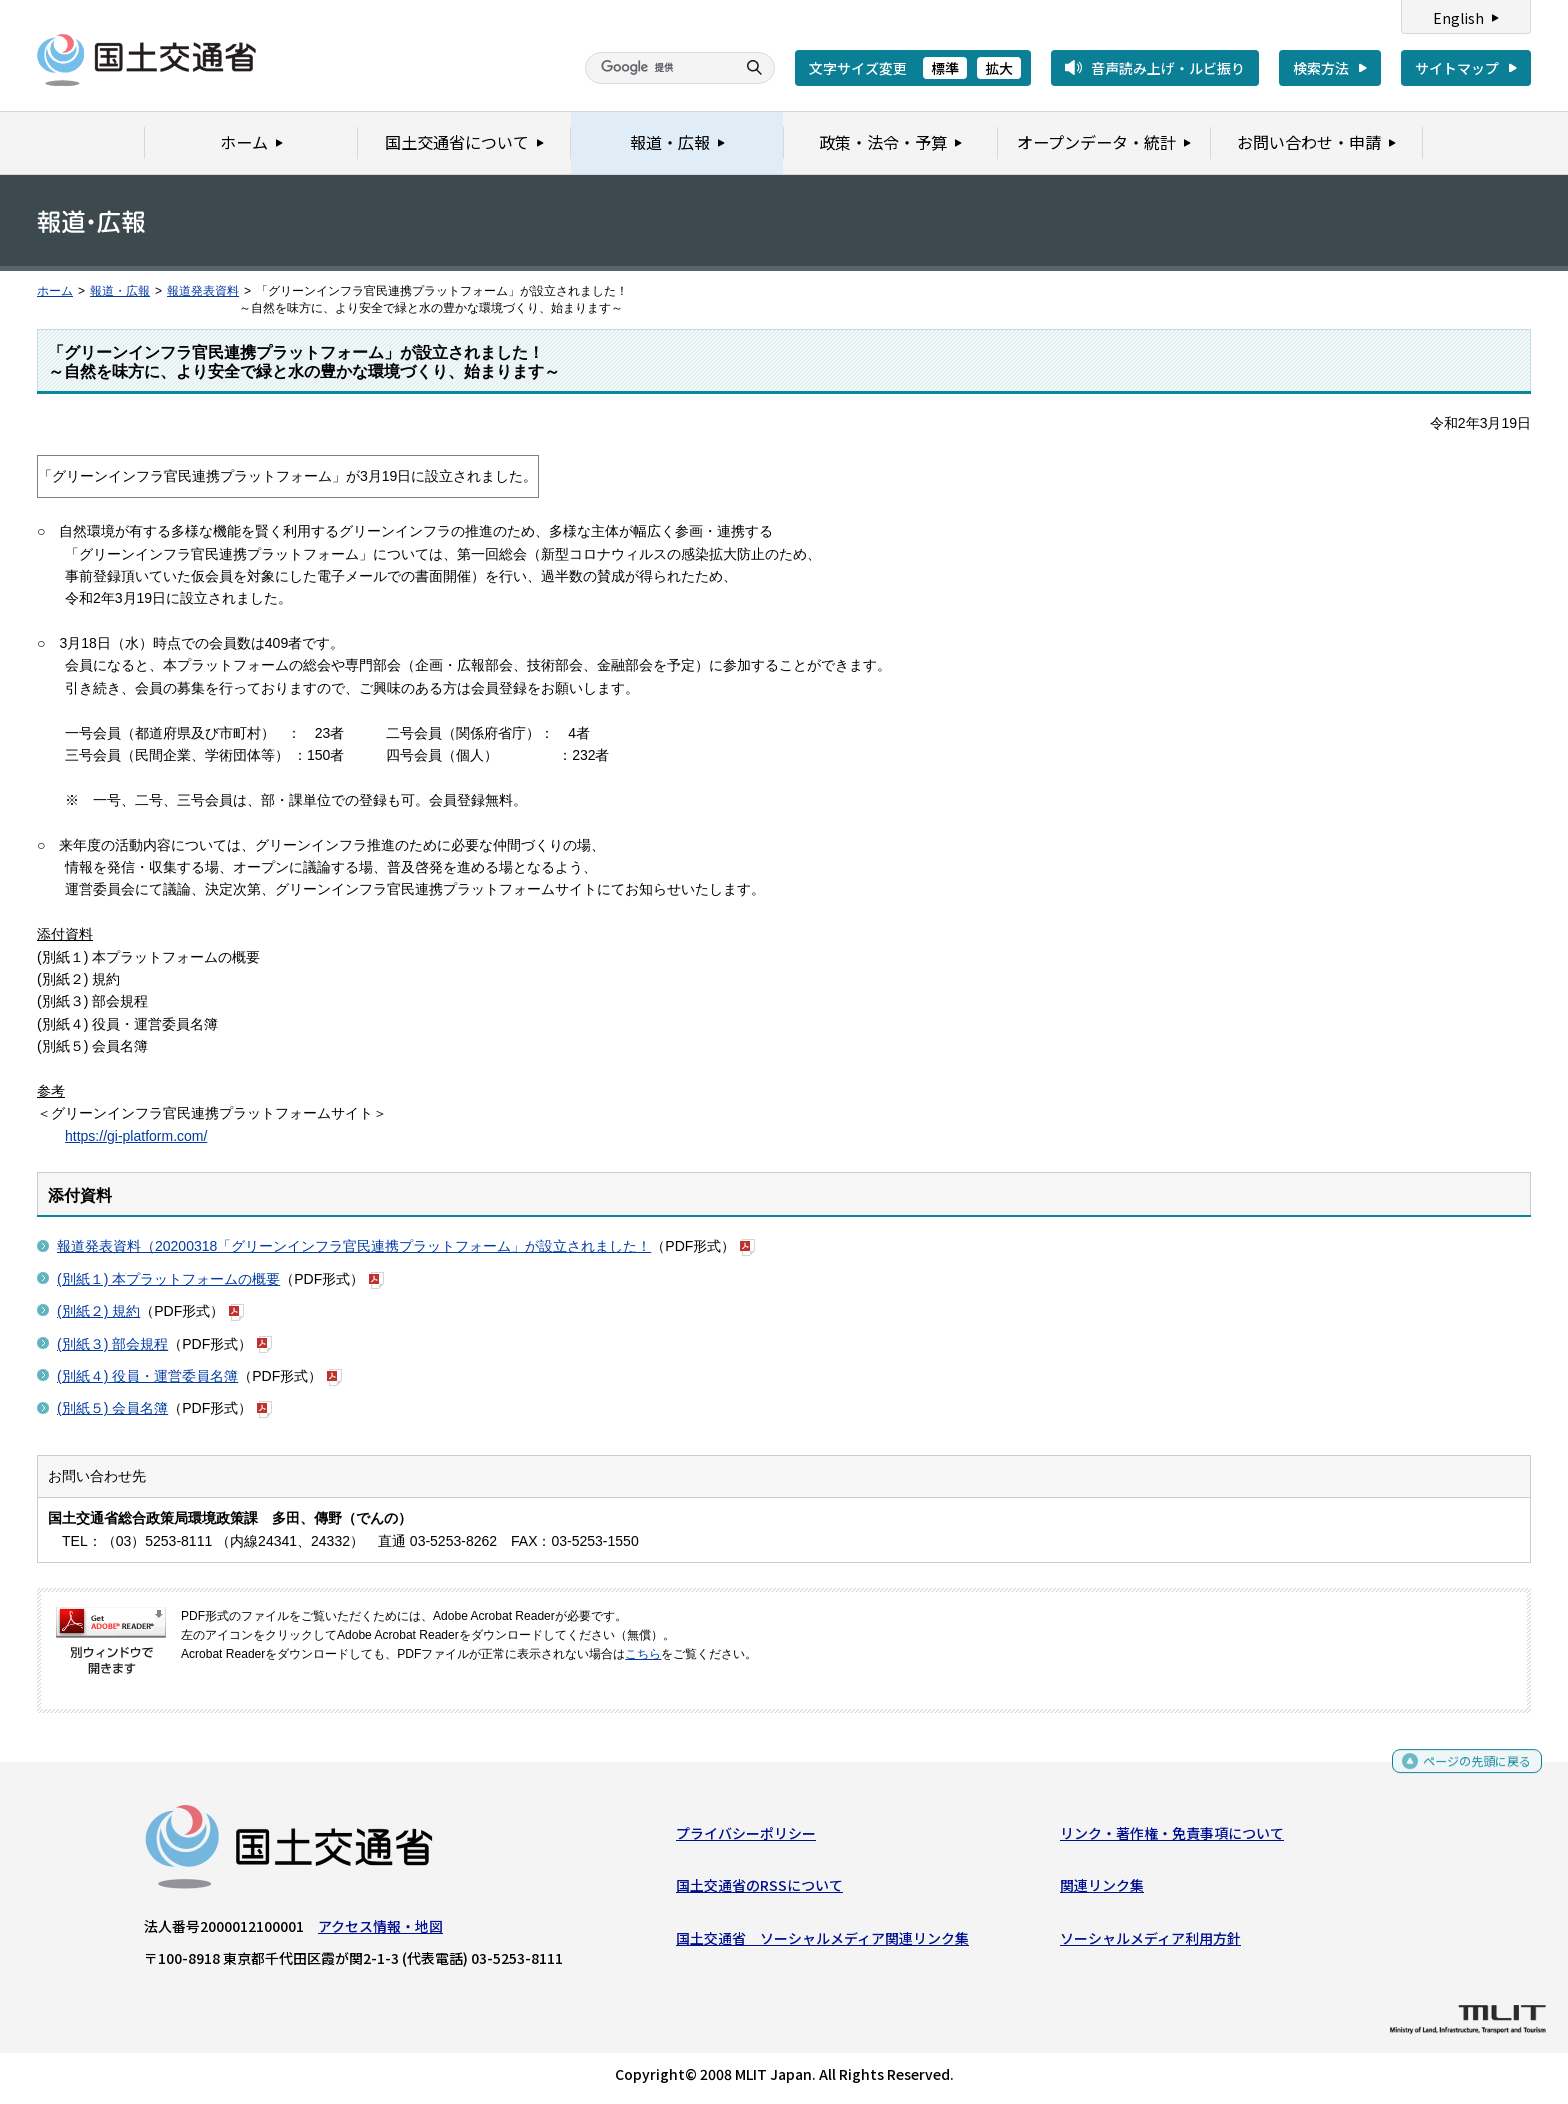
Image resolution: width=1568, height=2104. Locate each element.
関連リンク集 (1102, 1890)
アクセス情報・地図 (380, 1931)
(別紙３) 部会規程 (112, 1344)
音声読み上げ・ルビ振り (1168, 68)
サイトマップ (1457, 68)
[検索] (658, 68)
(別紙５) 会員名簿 (112, 1408)
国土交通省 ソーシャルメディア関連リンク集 (822, 1942)
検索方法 (1321, 68)
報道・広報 (120, 291)
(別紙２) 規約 (98, 1311)
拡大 (999, 68)
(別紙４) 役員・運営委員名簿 (147, 1376)
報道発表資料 (203, 291)
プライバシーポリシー (746, 1838)
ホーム (55, 291)
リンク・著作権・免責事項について (1172, 1838)
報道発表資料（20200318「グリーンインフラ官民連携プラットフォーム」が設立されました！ (354, 1246)
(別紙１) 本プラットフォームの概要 (168, 1279)
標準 (945, 68)
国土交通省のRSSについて (759, 1890)
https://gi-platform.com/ (136, 1136)
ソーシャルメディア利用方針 (1150, 1942)
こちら (643, 1654)
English (1458, 18)
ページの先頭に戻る (1469, 1765)
